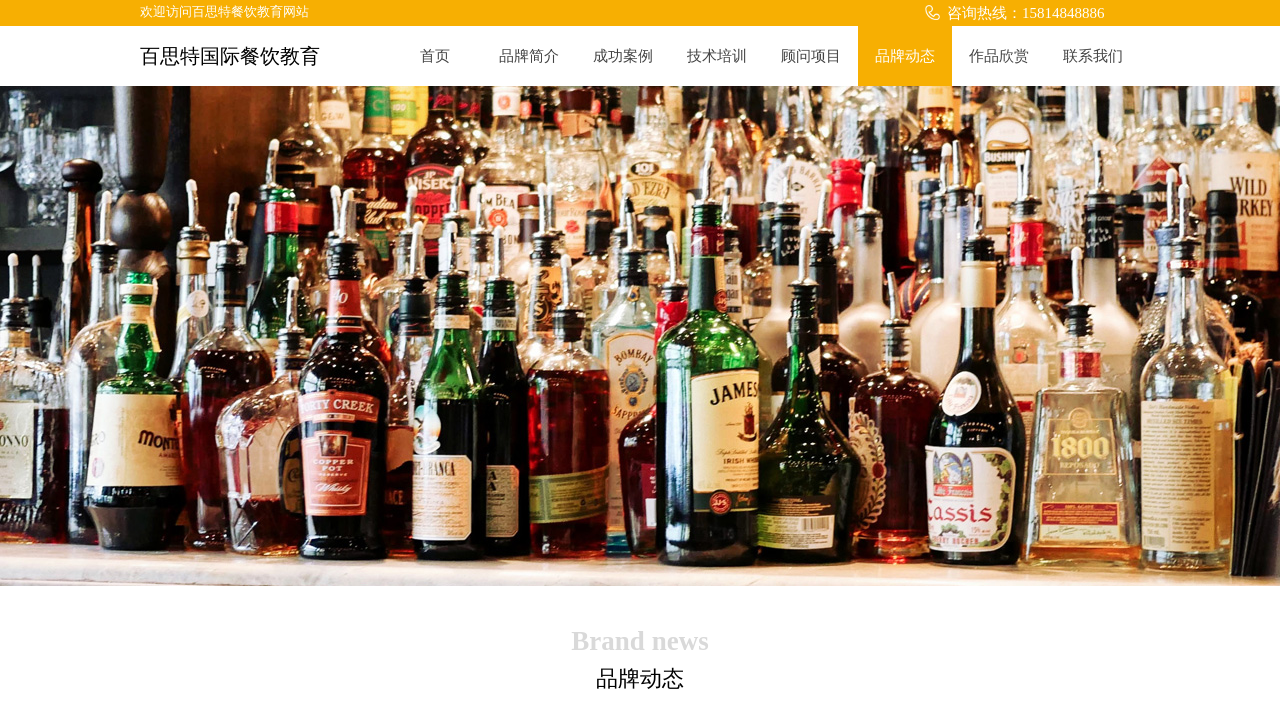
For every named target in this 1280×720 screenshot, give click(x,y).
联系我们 (1093, 56)
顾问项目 (811, 56)
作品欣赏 (999, 56)
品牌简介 (529, 56)
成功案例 (623, 56)
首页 (435, 56)
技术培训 (717, 56)
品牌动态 (905, 56)
